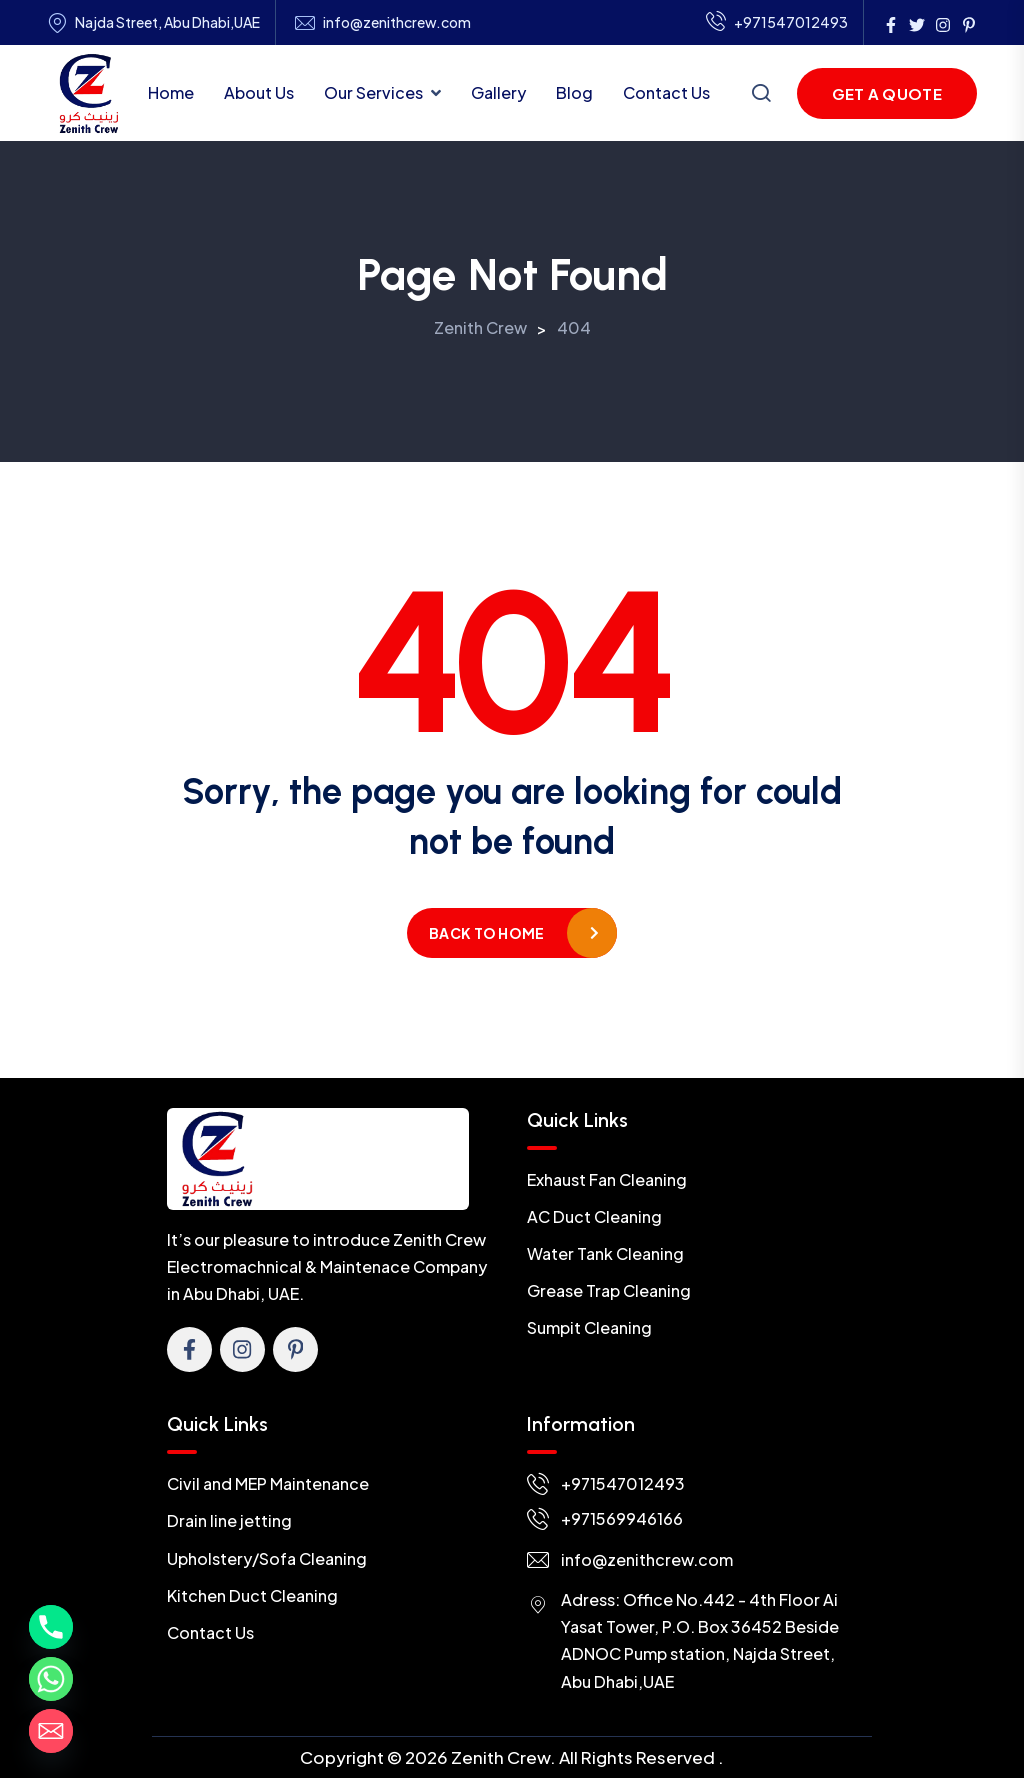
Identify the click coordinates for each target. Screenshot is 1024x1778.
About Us (259, 92)
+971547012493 (777, 23)
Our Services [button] (373, 92)
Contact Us (666, 92)
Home (171, 92)
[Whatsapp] (51, 1679)
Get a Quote (887, 93)
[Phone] (51, 1627)
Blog (574, 92)
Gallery (498, 92)
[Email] (51, 1731)
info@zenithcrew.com (397, 22)
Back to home (486, 933)
